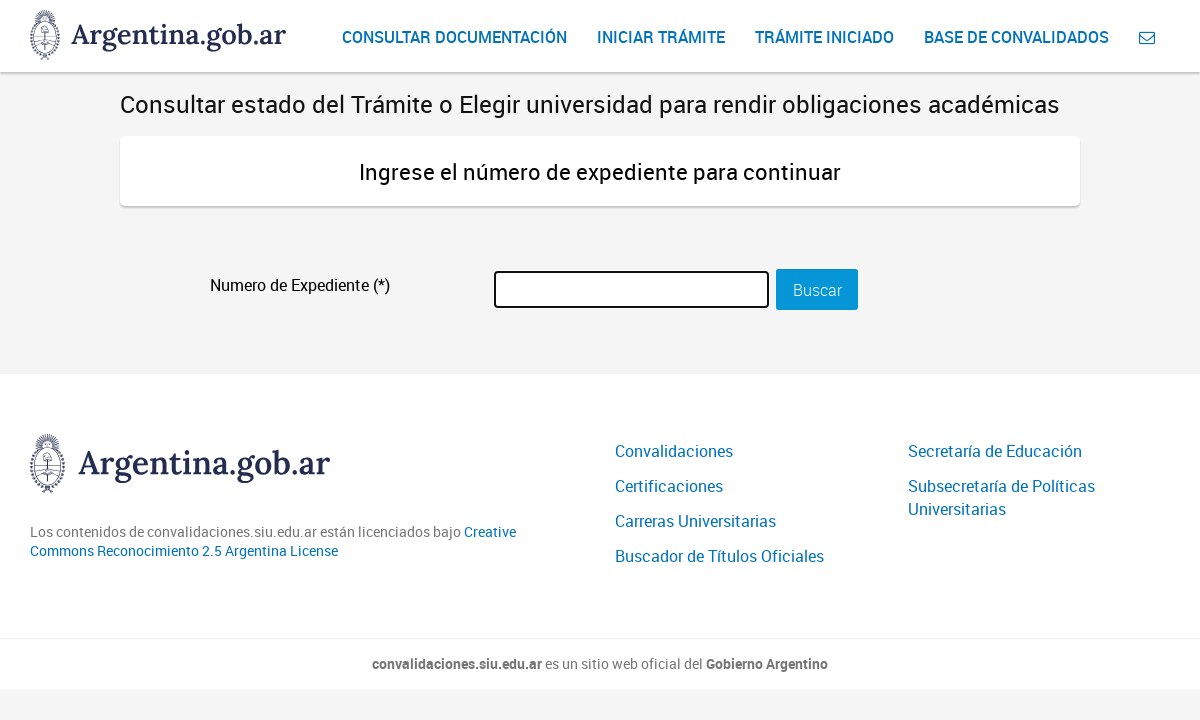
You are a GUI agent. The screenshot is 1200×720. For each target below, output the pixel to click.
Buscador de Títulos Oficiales (719, 556)
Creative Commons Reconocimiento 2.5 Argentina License (273, 541)
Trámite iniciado (824, 37)
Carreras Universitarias (695, 521)
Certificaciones (669, 486)
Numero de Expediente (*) (300, 285)
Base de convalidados (1016, 37)
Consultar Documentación (454, 37)
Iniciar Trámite (661, 37)
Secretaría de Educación (995, 451)
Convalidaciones (674, 451)
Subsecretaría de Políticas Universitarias (1001, 497)
